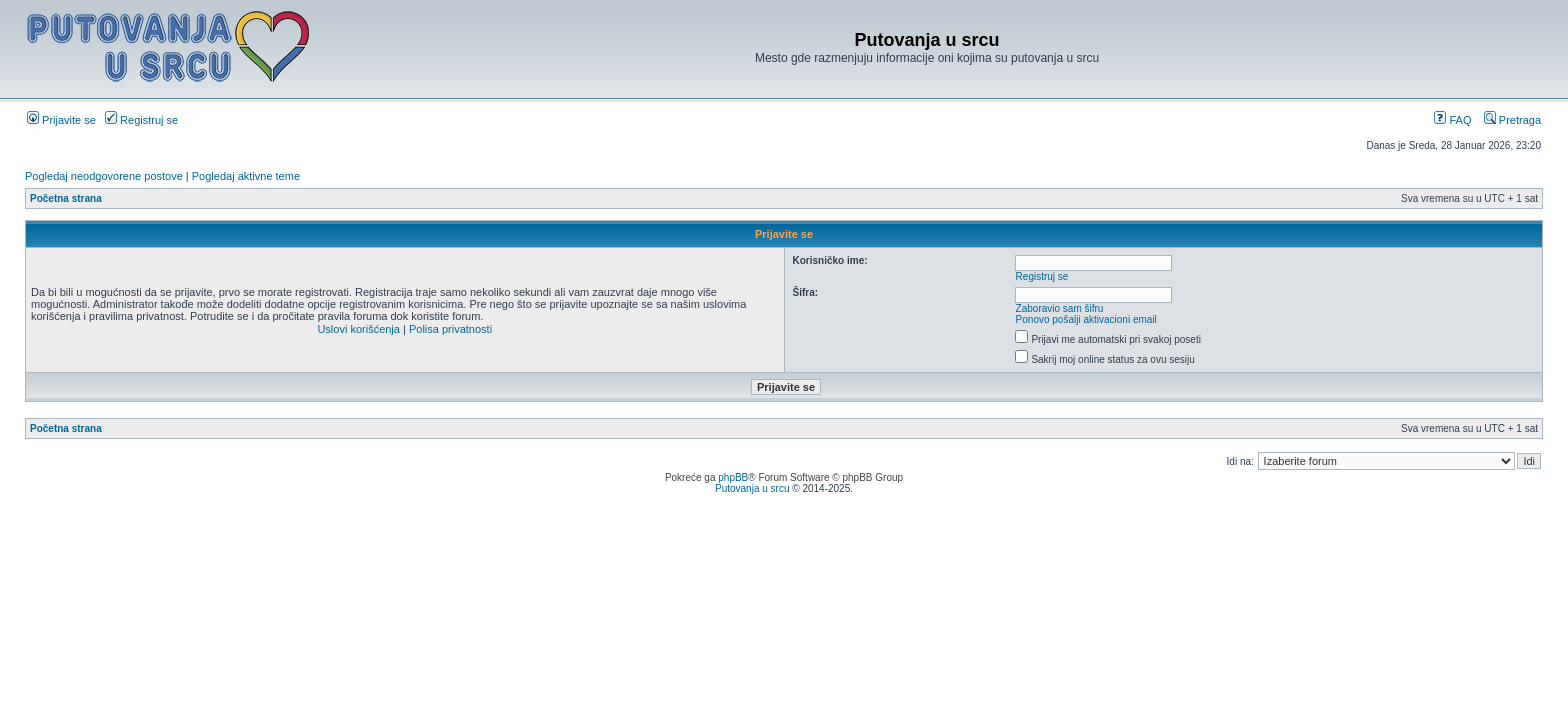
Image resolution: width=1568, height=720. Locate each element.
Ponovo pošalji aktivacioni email (1086, 319)
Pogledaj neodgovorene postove (104, 176)
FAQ (1452, 120)
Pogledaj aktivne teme (246, 176)
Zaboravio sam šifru (1060, 308)
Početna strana (66, 198)
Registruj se (141, 120)
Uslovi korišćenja (358, 329)
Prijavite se (61, 120)
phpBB (733, 477)
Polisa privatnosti (450, 329)
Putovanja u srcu (753, 488)
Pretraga (1512, 120)
